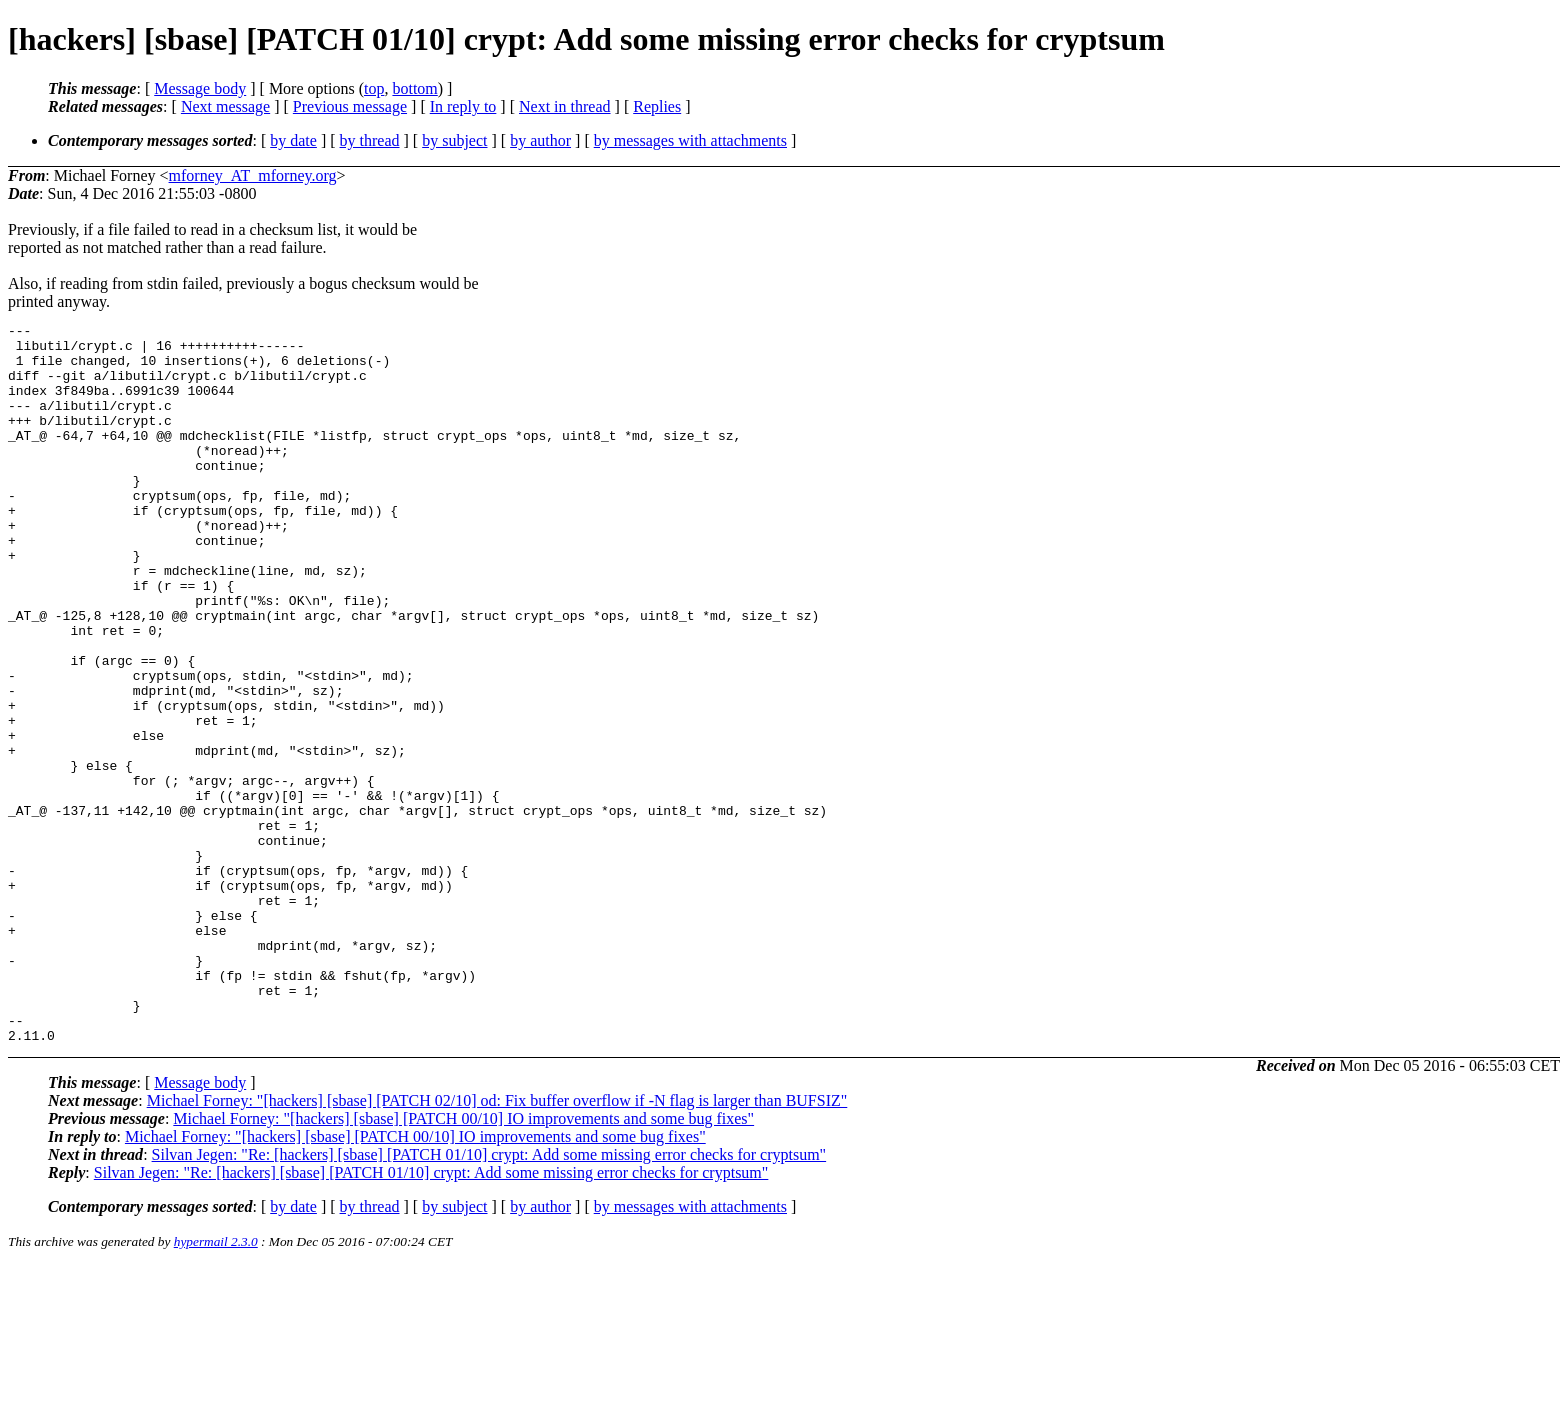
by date (293, 140)
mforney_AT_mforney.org (253, 175)
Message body (200, 88)
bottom (414, 88)
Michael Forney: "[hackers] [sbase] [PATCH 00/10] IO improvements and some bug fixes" (463, 1262)
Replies (657, 106)
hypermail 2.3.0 (216, 1385)
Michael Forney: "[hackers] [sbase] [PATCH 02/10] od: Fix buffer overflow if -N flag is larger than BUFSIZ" (497, 1244)
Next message (225, 106)
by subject (454, 140)
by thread (370, 140)
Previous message (350, 106)
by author (540, 140)
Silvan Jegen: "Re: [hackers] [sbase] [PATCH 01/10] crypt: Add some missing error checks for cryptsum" (489, 1298)
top (374, 88)
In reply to (463, 106)
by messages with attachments (690, 140)
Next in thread (565, 106)
